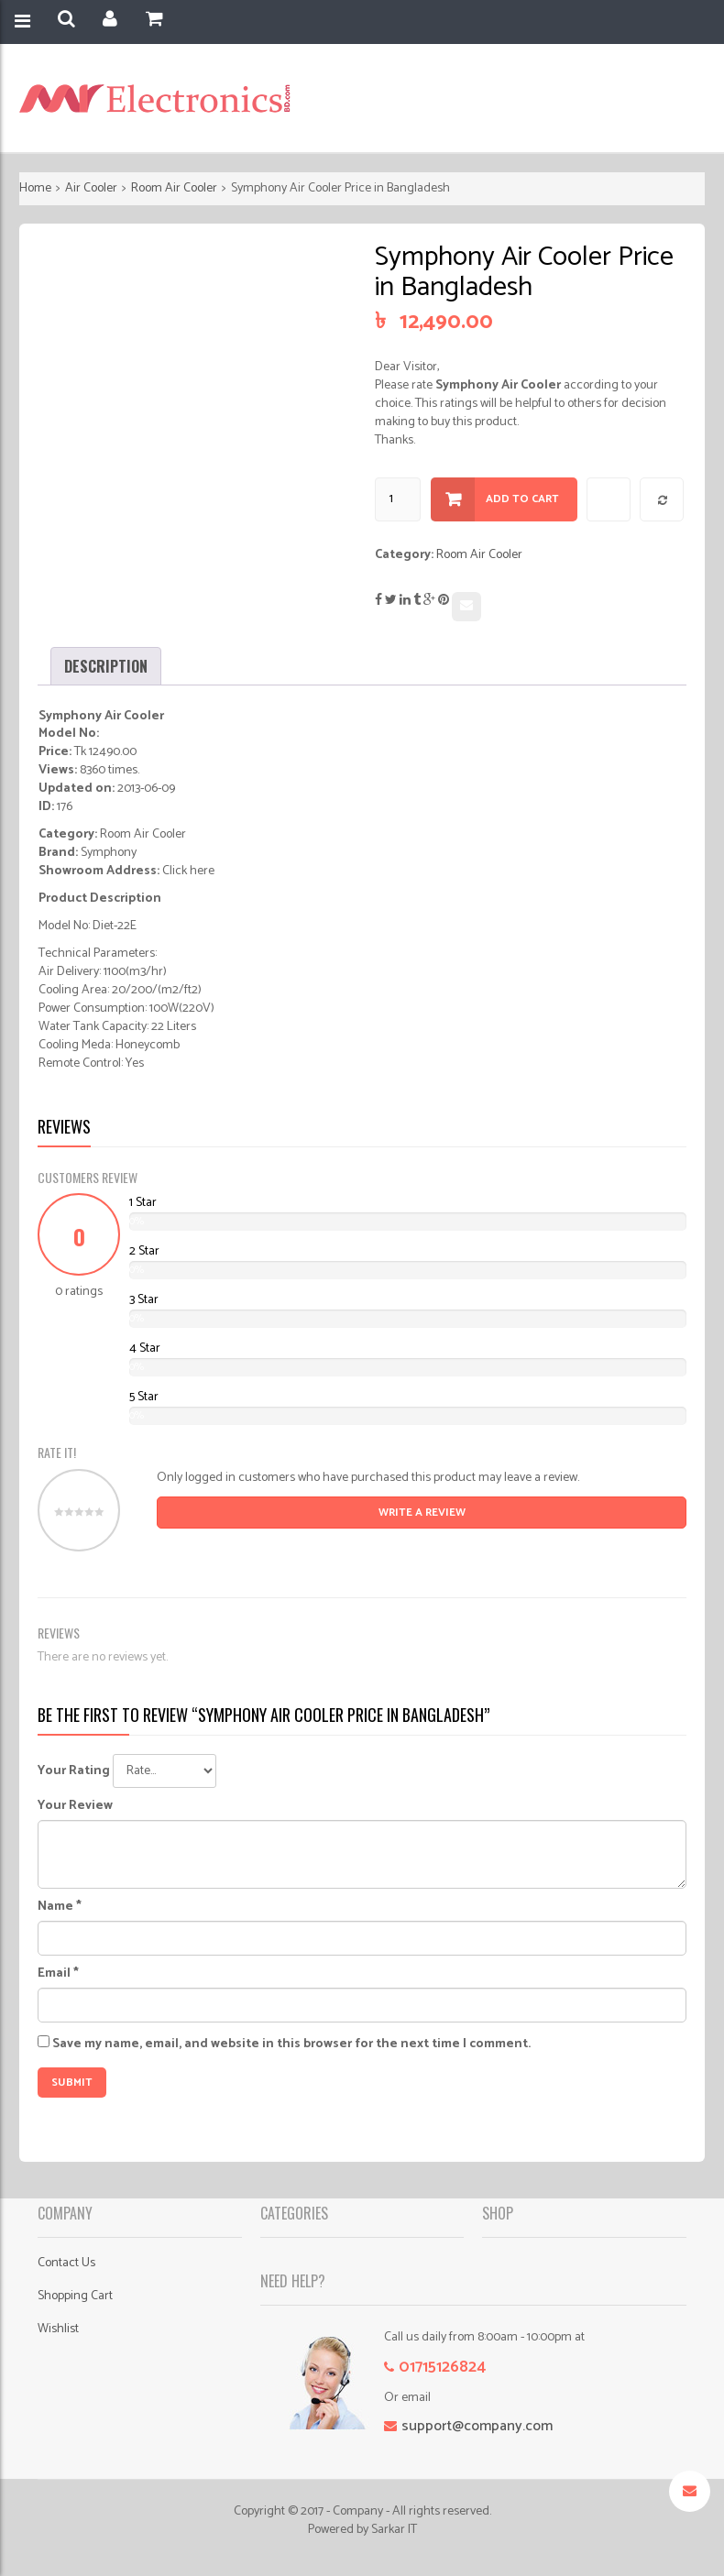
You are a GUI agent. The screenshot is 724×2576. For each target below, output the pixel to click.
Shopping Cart (75, 2296)
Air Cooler (91, 188)
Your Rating (74, 1771)
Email (58, 1974)
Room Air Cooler (174, 188)
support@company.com (477, 2426)
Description (106, 666)
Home (35, 188)
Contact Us (66, 2263)
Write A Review (422, 1512)
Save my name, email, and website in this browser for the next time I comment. (291, 2044)
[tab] (105, 666)
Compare (662, 500)
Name (60, 1907)
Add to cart (522, 499)
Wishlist (58, 2329)
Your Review (75, 1806)
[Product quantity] (398, 499)
